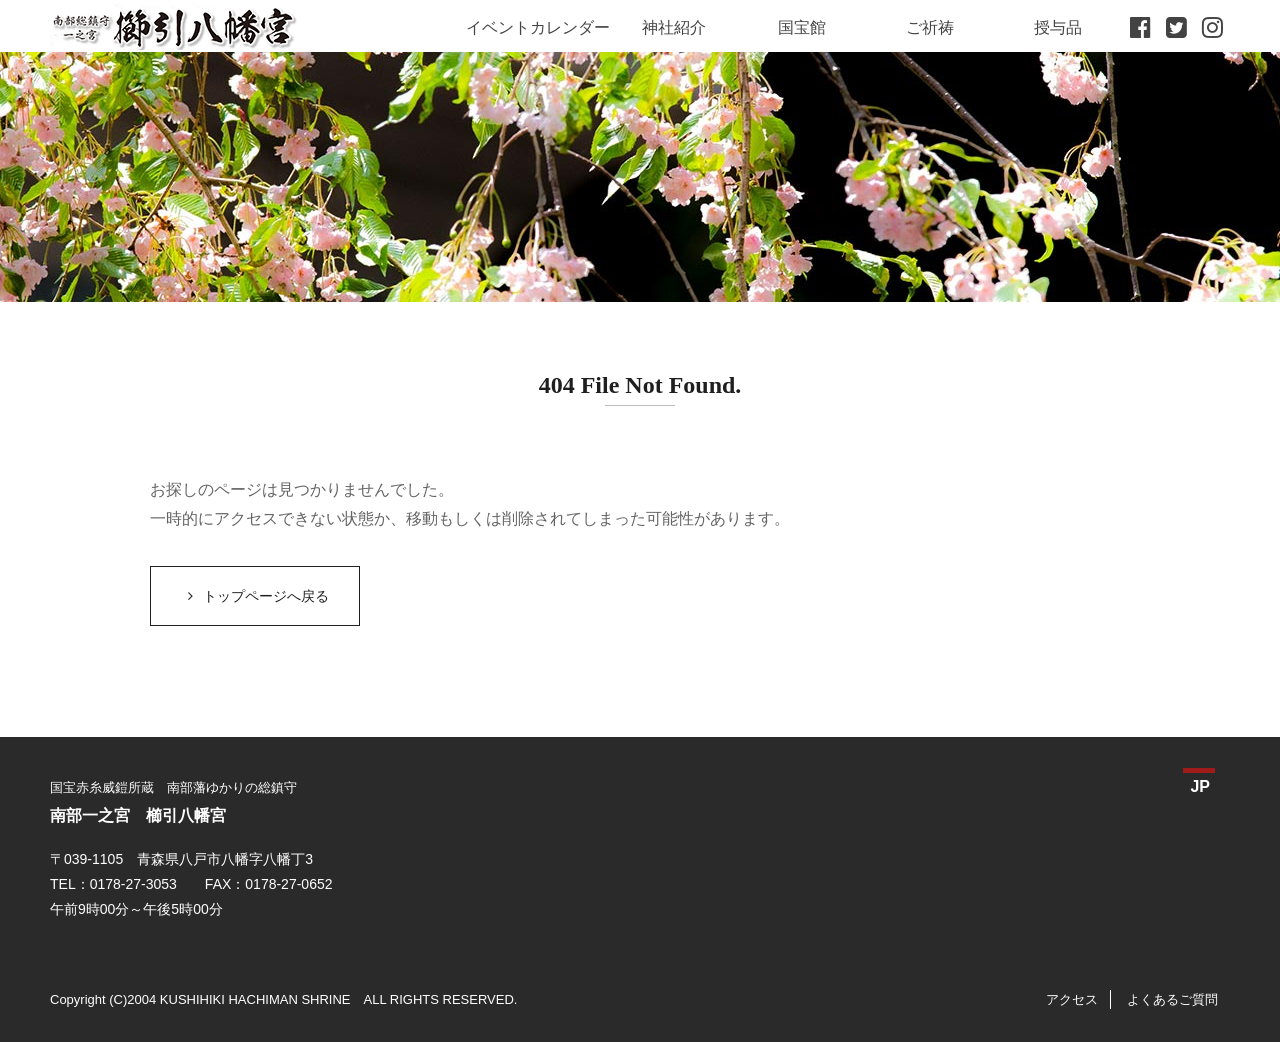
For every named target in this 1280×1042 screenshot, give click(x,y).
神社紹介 (674, 27)
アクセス (1072, 999)
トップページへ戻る (255, 596)
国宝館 (802, 27)
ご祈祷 (930, 27)
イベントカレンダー (538, 27)
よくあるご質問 (1172, 999)
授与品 (1058, 27)
